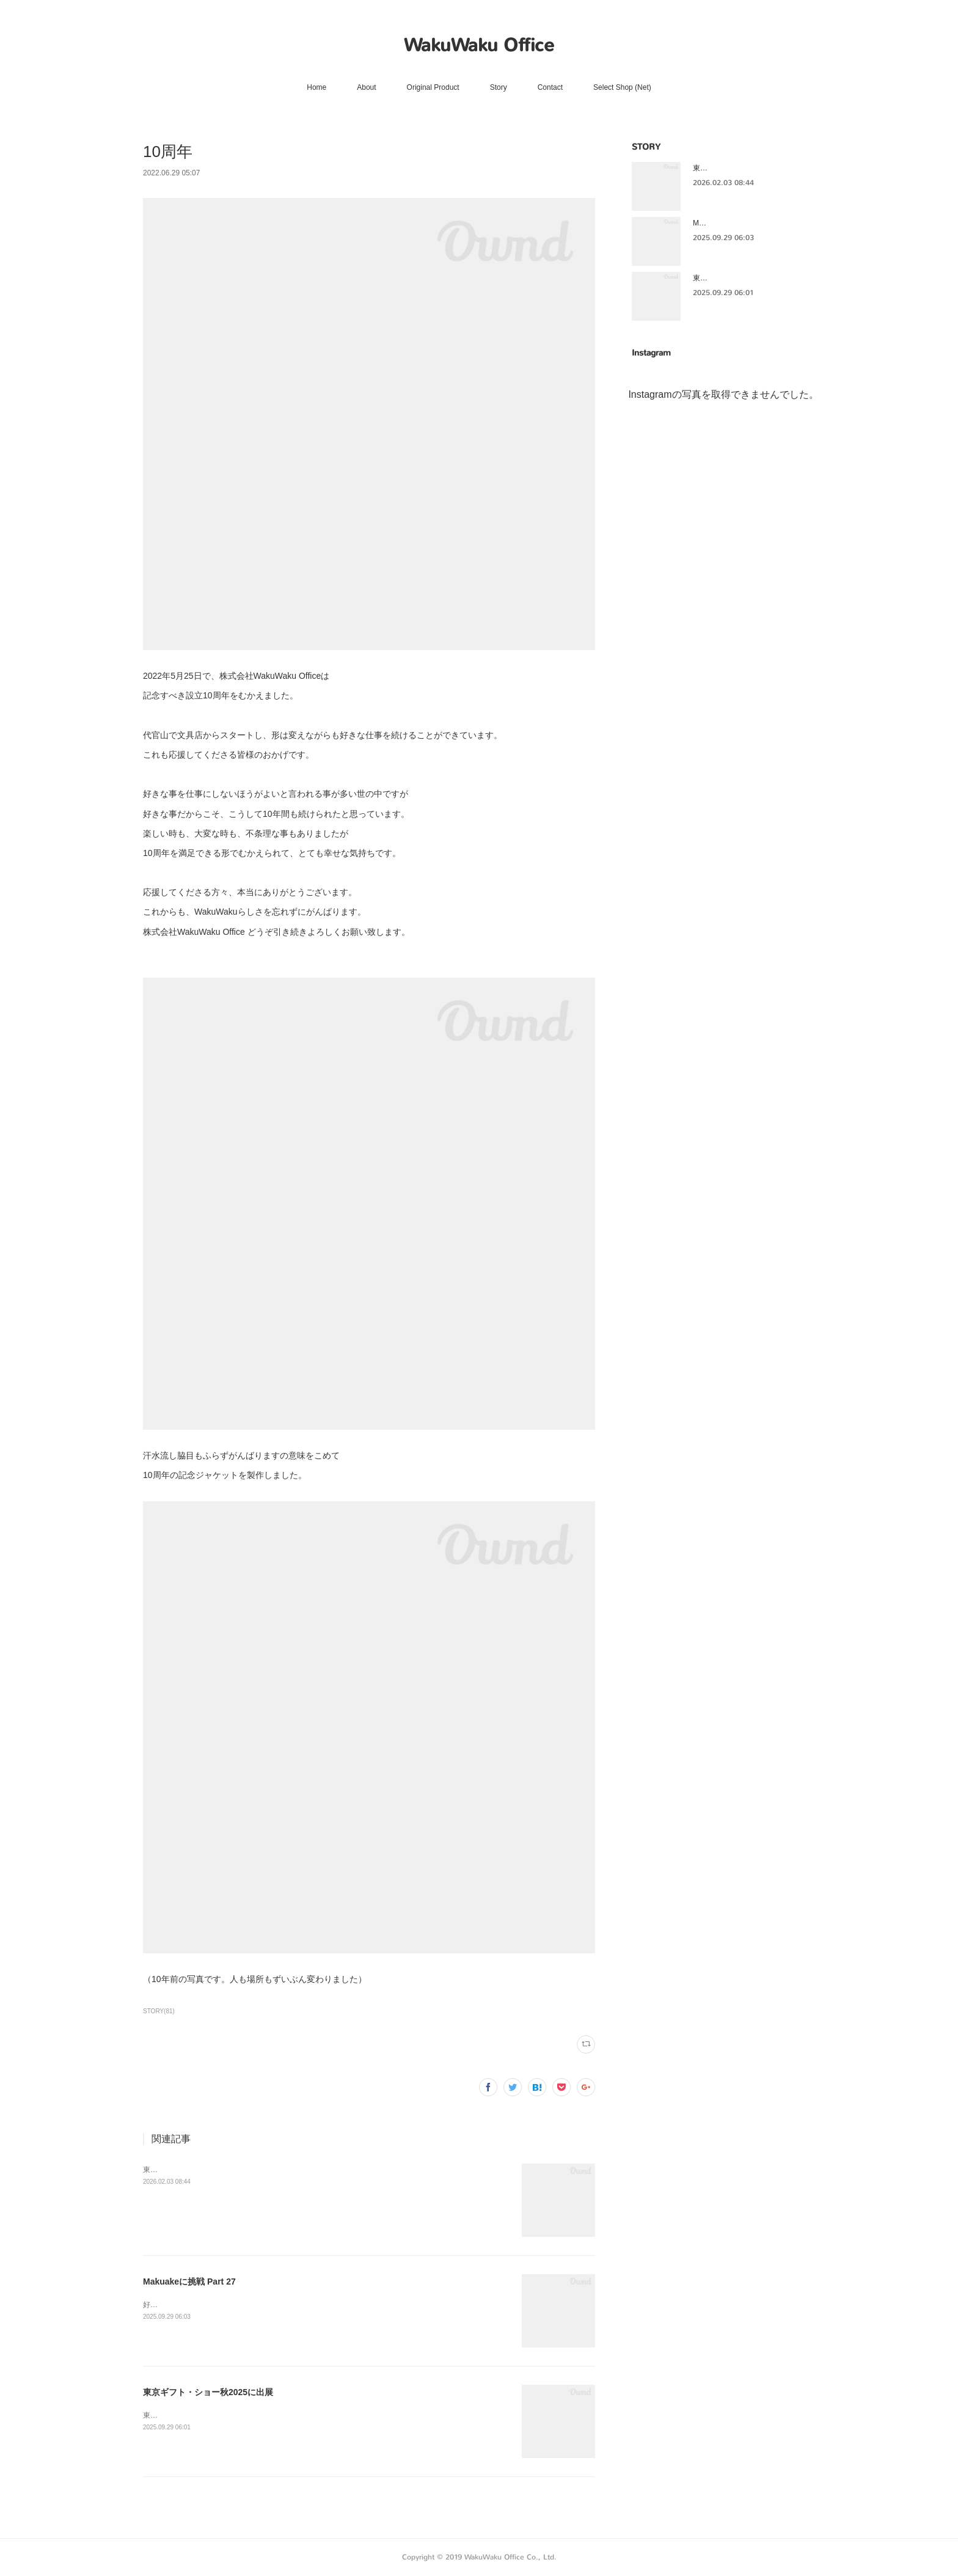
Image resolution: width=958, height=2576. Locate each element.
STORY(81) (159, 2011)
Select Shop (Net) (622, 87)
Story (498, 87)
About (366, 87)
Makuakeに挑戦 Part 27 (189, 2281)
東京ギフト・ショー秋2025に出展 (199, 2169)
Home (316, 87)
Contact (550, 87)
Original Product (433, 87)
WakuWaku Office (479, 45)
